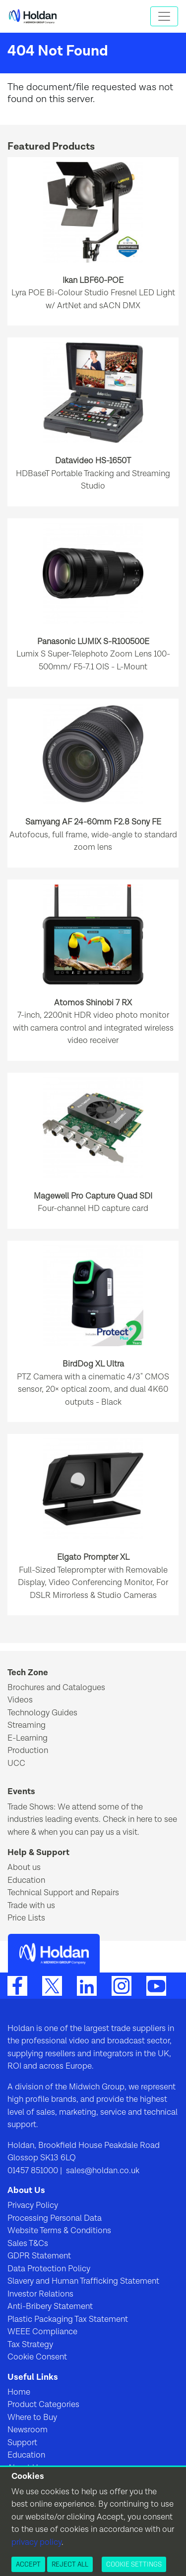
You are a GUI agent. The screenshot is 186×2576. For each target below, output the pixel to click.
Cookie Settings (134, 2564)
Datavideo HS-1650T (93, 460)
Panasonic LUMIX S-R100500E (93, 641)
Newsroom (27, 2429)
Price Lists (26, 1918)
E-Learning (27, 1738)
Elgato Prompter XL (93, 1557)
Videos (20, 1700)
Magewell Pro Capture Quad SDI (93, 1196)
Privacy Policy (32, 2205)
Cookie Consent (37, 2357)
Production (27, 1750)
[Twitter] (52, 1985)
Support (22, 2442)
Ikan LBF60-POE (93, 280)
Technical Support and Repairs (63, 1892)
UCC (16, 1763)
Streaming (26, 1725)
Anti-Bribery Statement (50, 2306)
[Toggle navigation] (164, 16)
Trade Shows (30, 1807)
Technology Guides (42, 1712)
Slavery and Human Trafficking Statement (83, 2281)
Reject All (70, 2564)
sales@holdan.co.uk (101, 2170)
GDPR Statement (39, 2255)
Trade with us (31, 1905)
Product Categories (43, 2404)
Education (26, 1880)
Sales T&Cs (27, 2243)
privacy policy (36, 2542)
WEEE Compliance (42, 2331)
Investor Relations (40, 2294)
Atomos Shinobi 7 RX (93, 1002)
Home (18, 2392)
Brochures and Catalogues (56, 1687)
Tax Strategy (30, 2344)
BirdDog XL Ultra (93, 1364)
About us (24, 1867)
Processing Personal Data (54, 2218)
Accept (28, 2564)
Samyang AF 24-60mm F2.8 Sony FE (93, 822)
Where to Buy (32, 2417)
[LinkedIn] (87, 1985)
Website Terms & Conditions (59, 2230)
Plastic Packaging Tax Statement (67, 2319)
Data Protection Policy (48, 2268)
